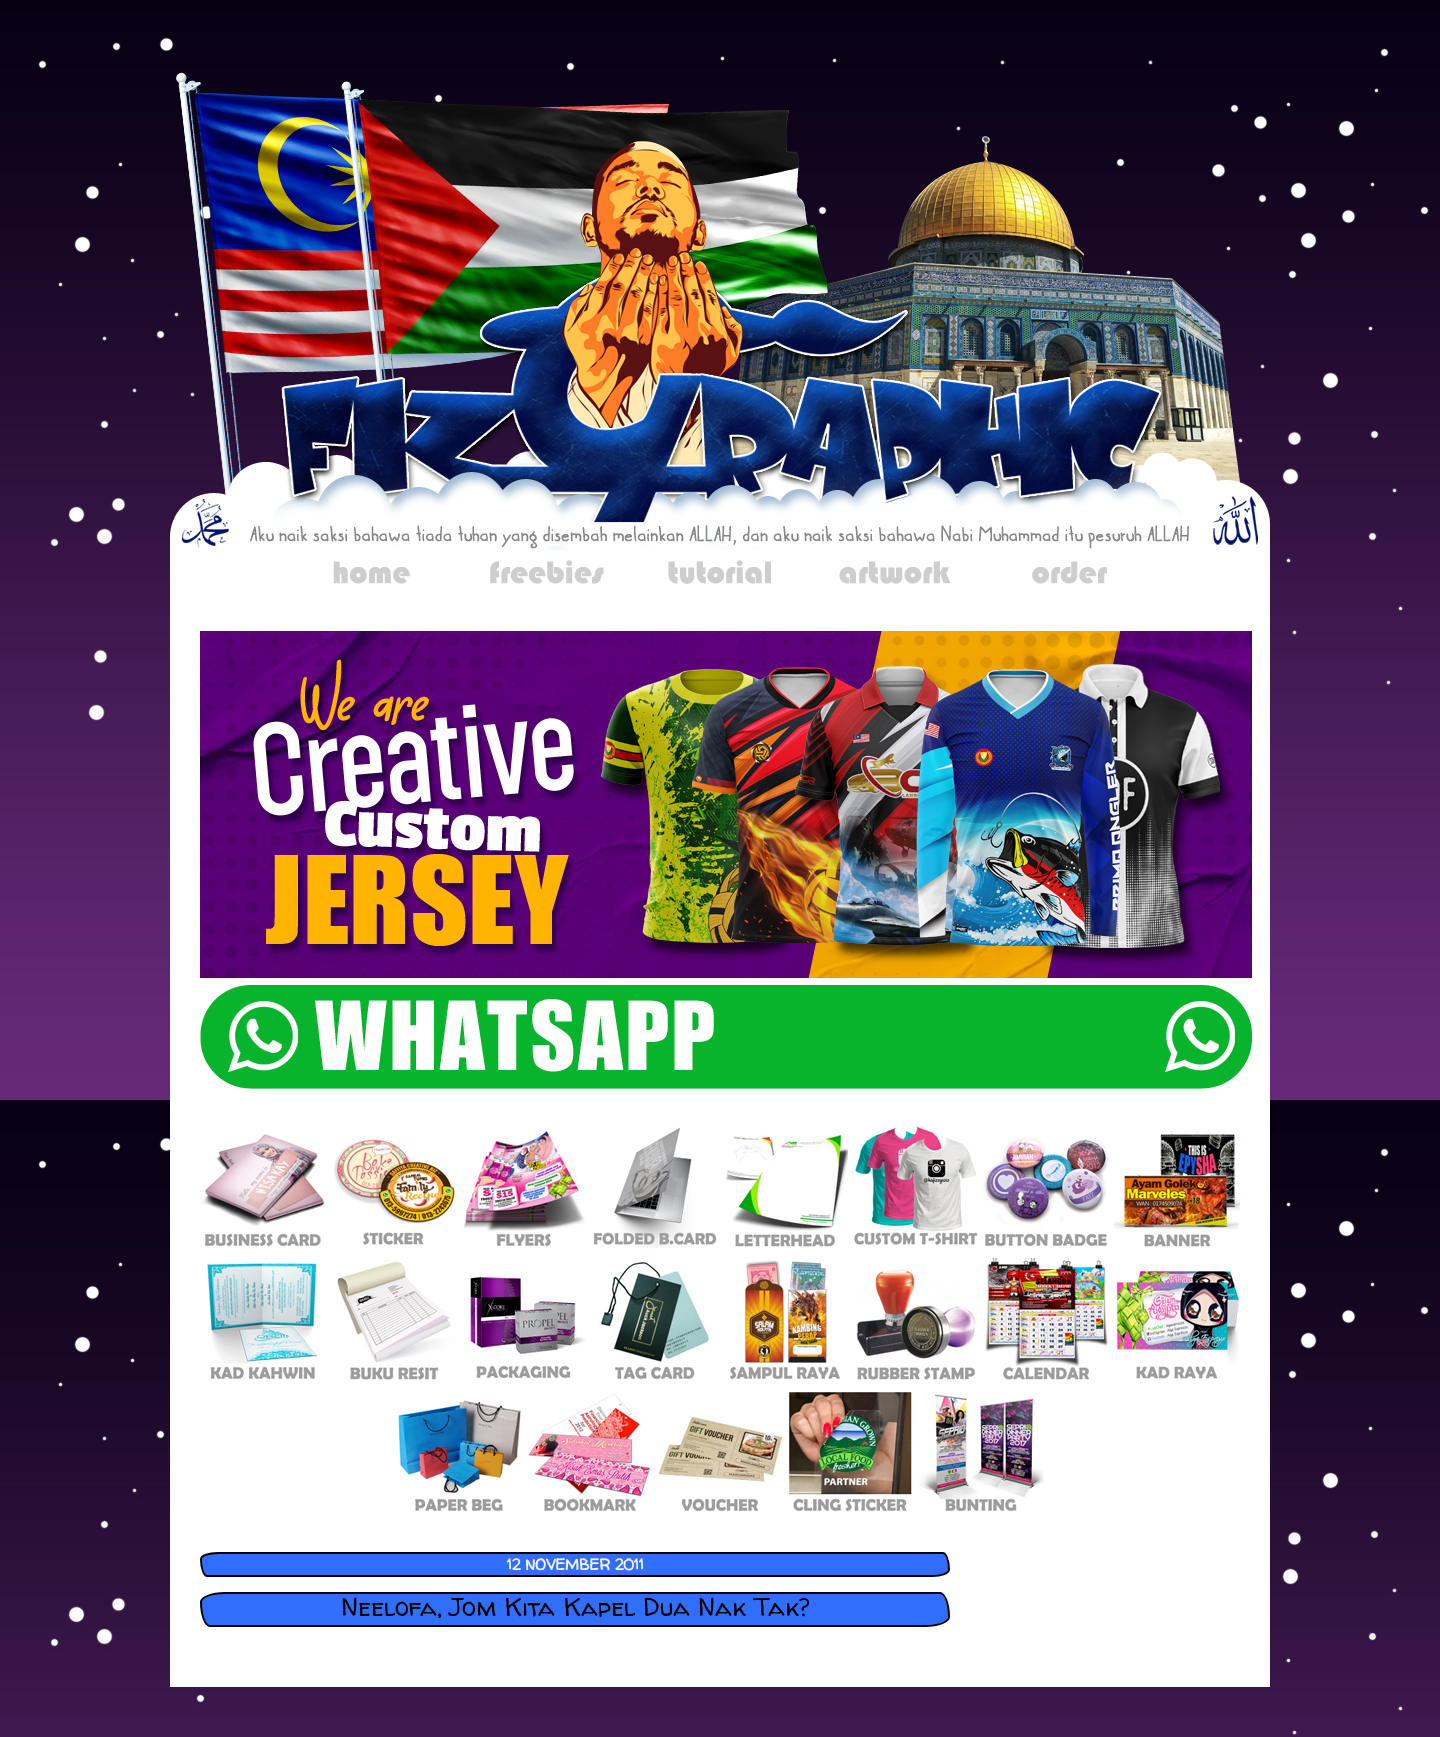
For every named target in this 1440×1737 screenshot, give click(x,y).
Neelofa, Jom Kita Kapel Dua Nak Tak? (575, 1606)
